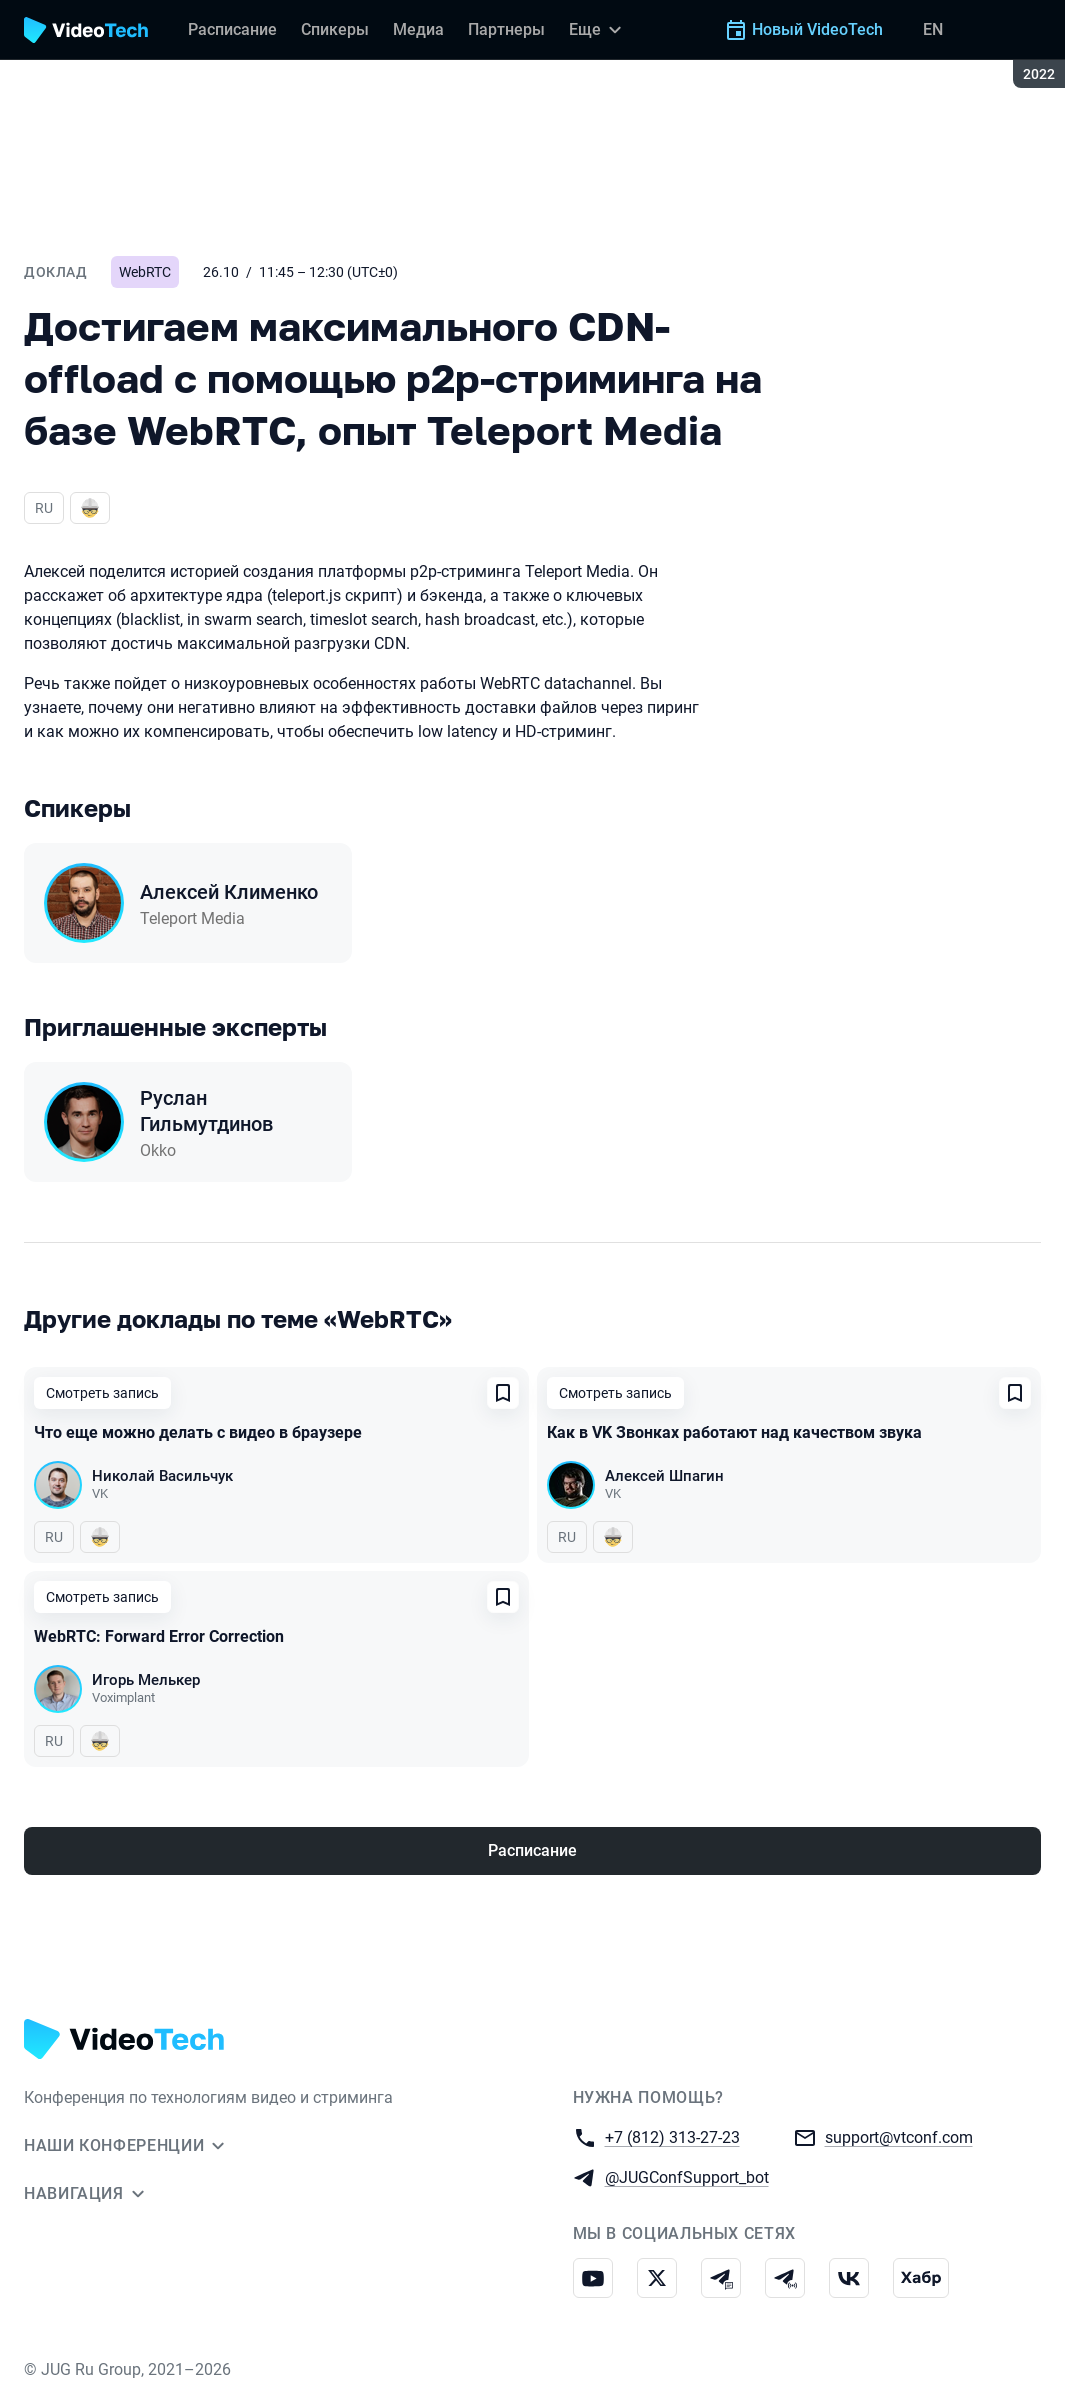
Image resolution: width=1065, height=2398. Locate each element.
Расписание (532, 1850)
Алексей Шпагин (664, 1476)
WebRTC (145, 272)
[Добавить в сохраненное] (503, 1393)
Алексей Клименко (229, 892)
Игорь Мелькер (146, 1680)
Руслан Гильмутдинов (206, 1111)
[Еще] (598, 30)
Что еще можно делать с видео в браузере (198, 1432)
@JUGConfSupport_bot (687, 2176)
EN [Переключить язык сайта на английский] (933, 29)
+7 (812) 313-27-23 (672, 2136)
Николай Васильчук (162, 1476)
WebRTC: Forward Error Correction (159, 1636)
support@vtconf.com (899, 2136)
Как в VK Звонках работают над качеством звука (734, 1432)
